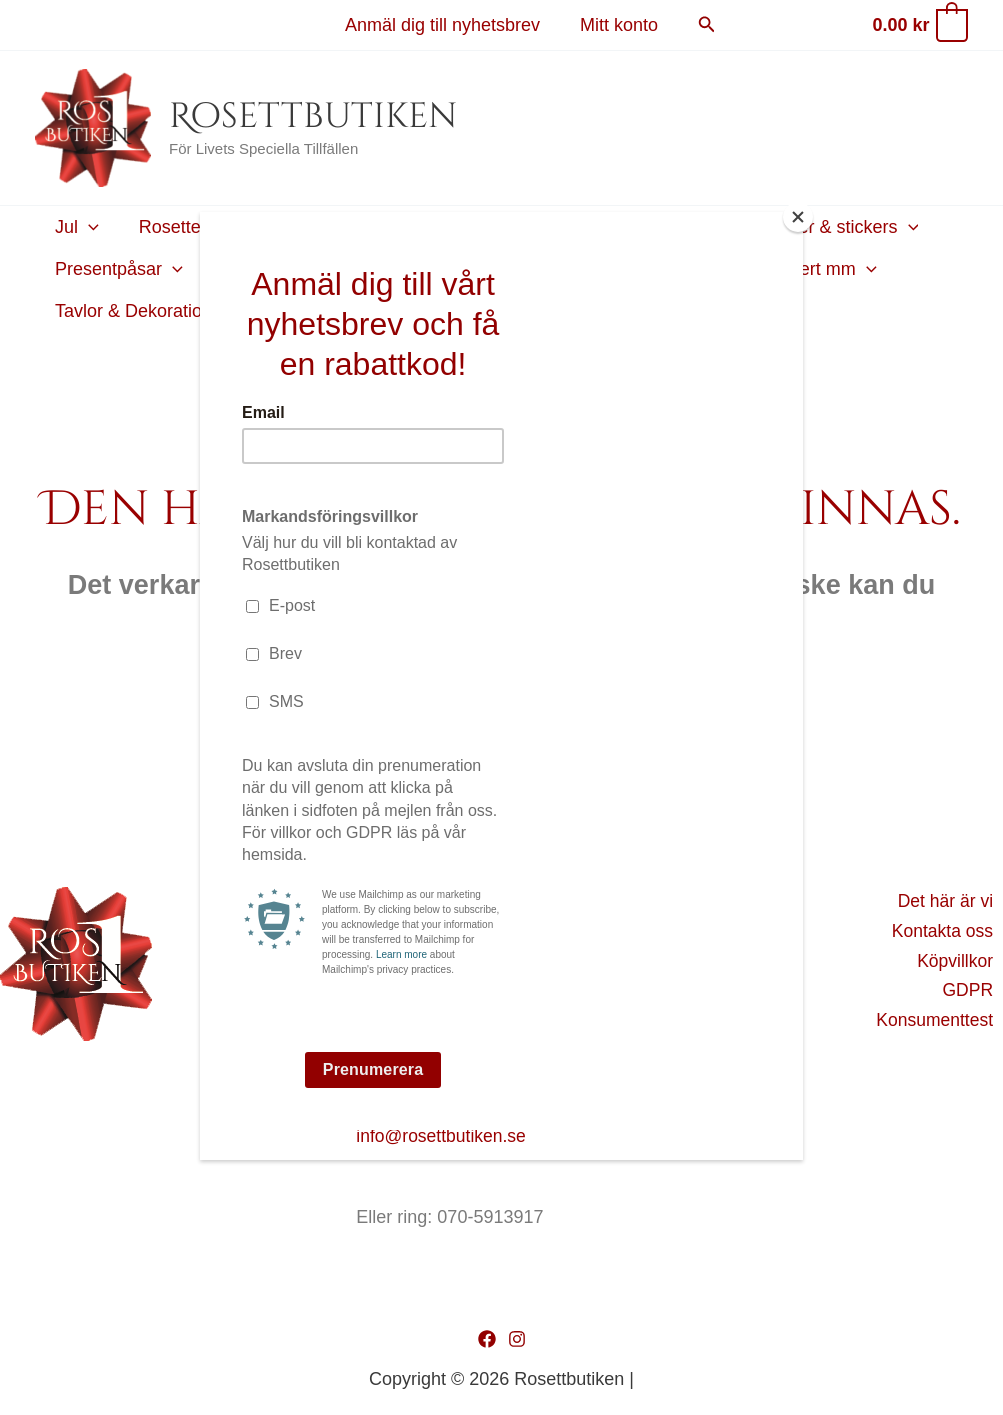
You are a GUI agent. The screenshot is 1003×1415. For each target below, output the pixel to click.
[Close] (798, 217)
